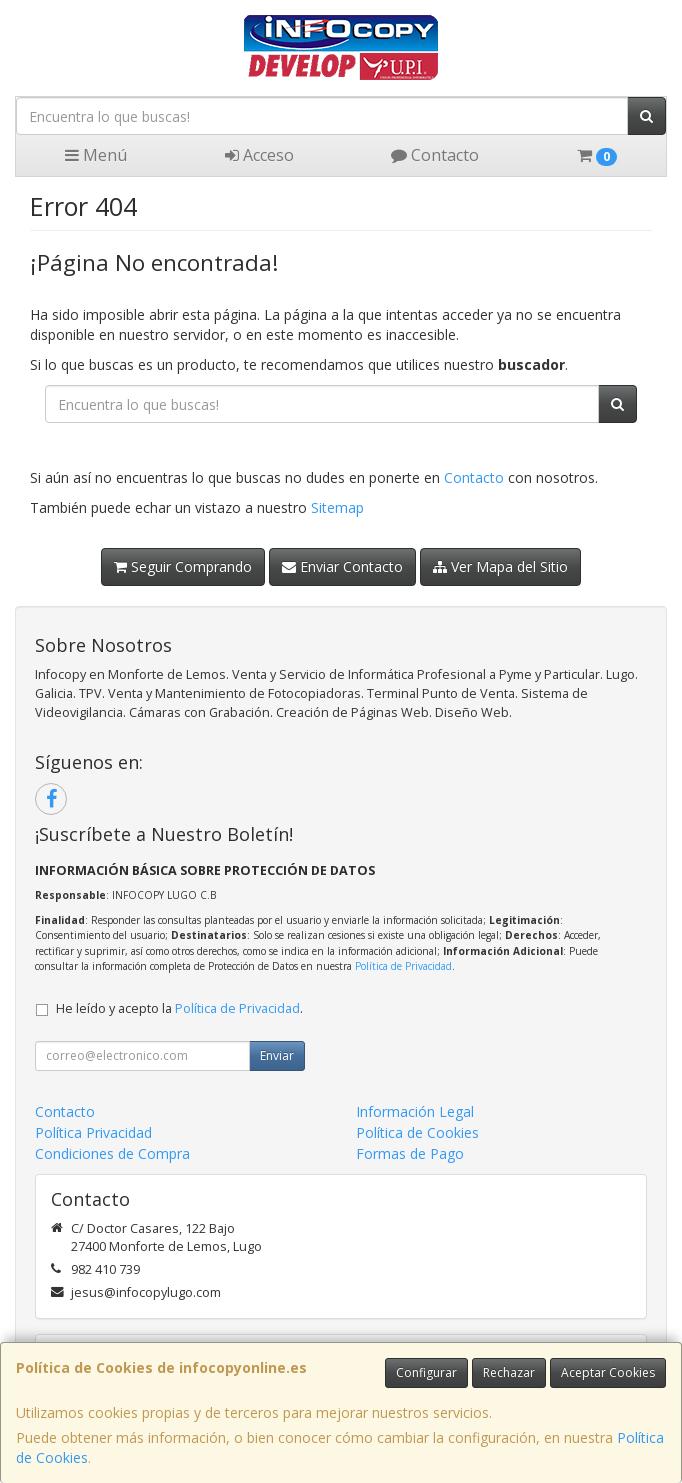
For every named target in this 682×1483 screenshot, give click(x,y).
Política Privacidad (93, 1132)
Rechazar (509, 1372)
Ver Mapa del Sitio (500, 566)
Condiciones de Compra (112, 1153)
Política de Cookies (417, 1132)
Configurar (426, 1372)
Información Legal (415, 1111)
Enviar (277, 1055)
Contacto (435, 155)
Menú (96, 155)
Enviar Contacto (342, 566)
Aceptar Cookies (608, 1372)
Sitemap (337, 507)
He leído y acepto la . (179, 1008)
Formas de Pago (410, 1153)
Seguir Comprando (183, 566)
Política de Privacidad (403, 966)
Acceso (259, 155)
